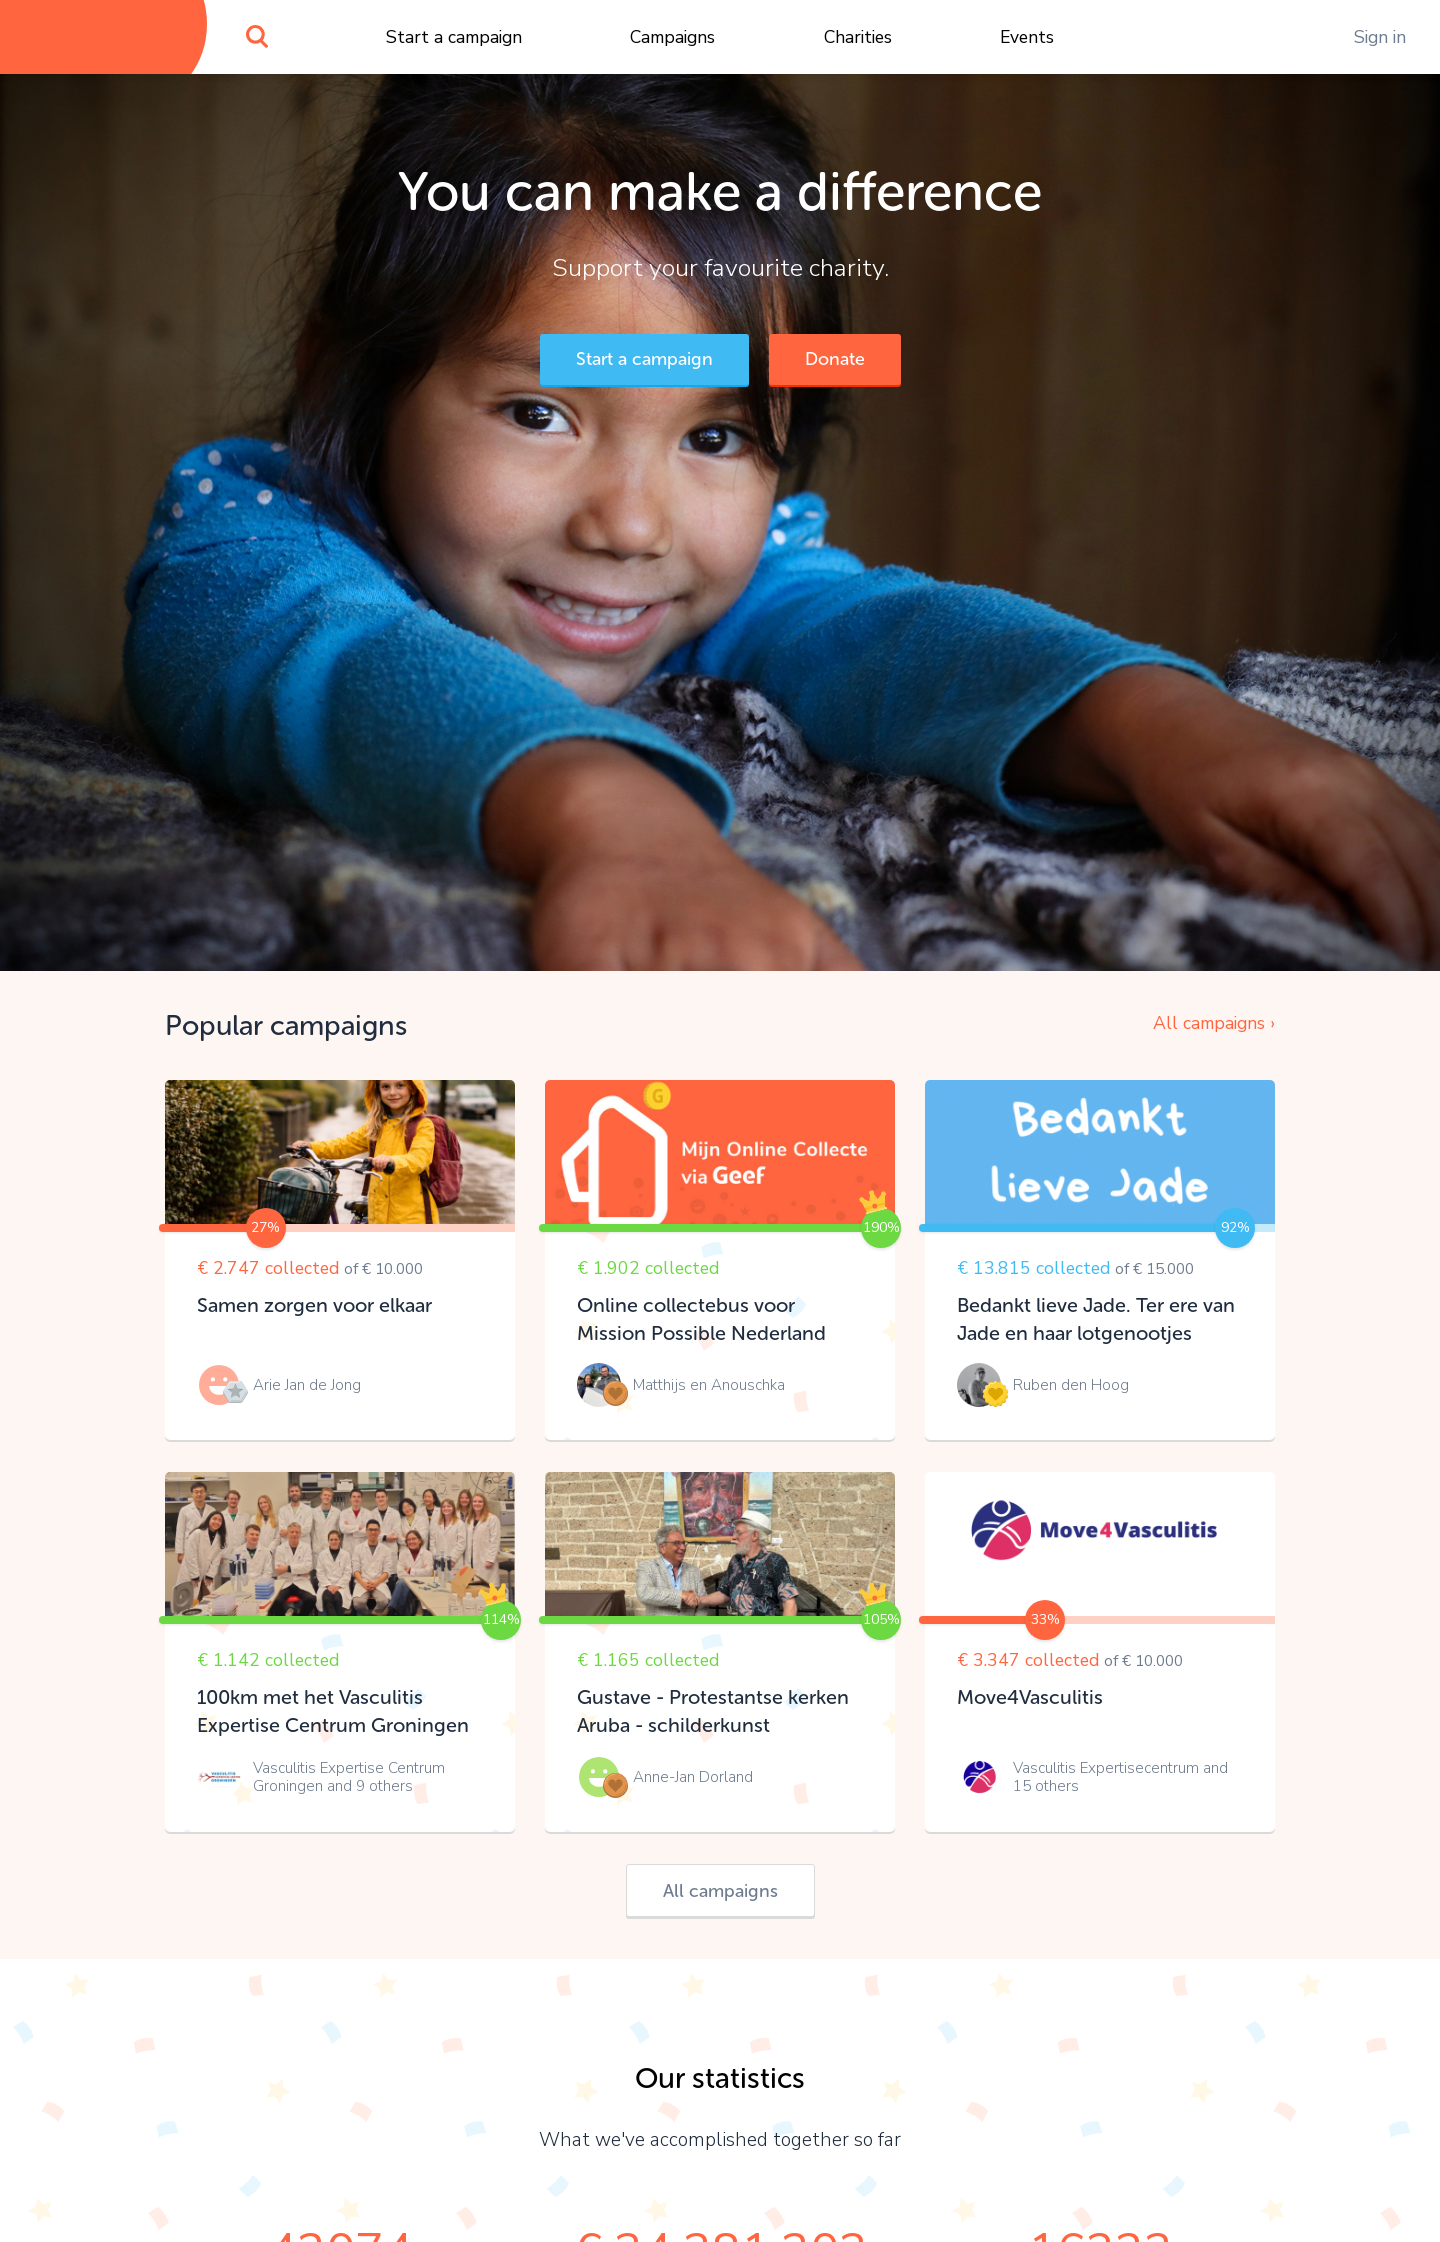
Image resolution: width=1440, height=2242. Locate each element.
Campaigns (672, 37)
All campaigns (720, 1891)
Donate (835, 359)
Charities (858, 37)
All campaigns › (1214, 1023)
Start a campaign (454, 37)
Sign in (1380, 37)
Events (1027, 37)
